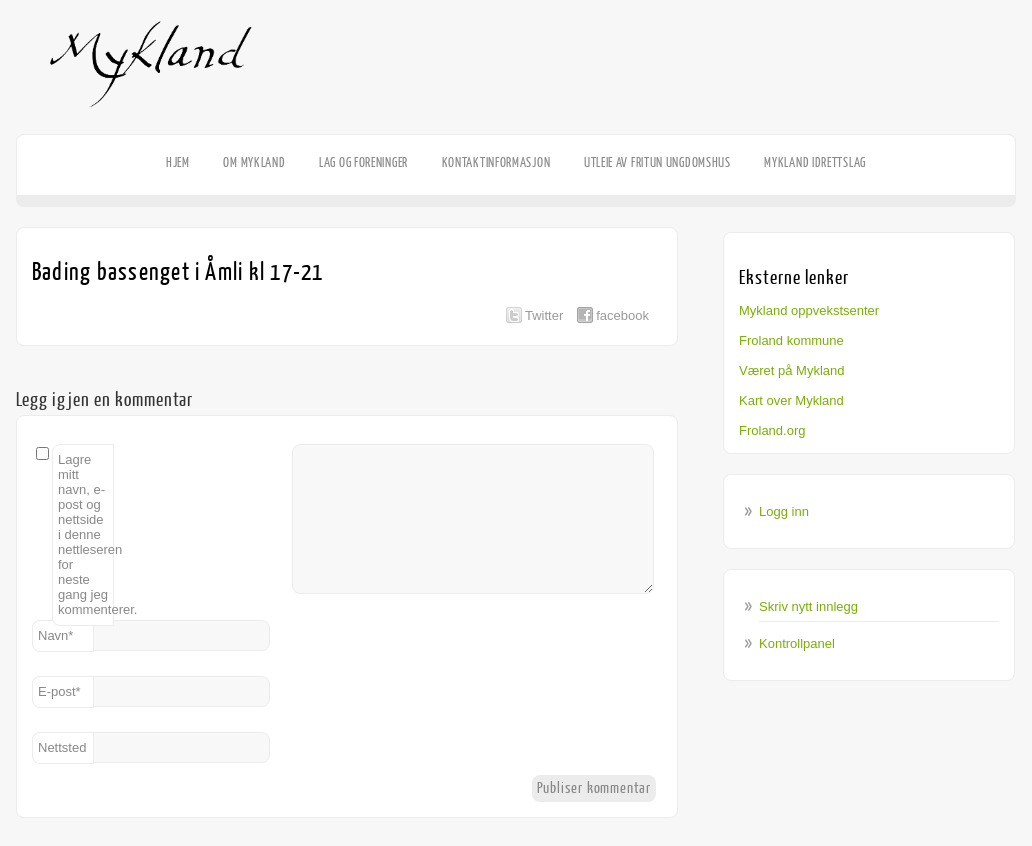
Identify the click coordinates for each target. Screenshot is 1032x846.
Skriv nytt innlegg (808, 606)
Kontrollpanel (797, 643)
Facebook (1002, 136)
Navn (55, 635)
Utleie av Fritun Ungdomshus (657, 162)
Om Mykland (254, 162)
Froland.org (772, 430)
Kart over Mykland (791, 400)
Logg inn (784, 511)
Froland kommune (791, 340)
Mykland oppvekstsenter (809, 310)
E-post (59, 691)
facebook (622, 315)
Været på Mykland (792, 370)
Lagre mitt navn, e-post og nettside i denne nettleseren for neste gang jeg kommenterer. (86, 534)
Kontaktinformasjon (496, 162)
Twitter (544, 315)
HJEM (178, 162)
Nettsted (62, 747)
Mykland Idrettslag (815, 162)
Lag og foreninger (363, 162)
